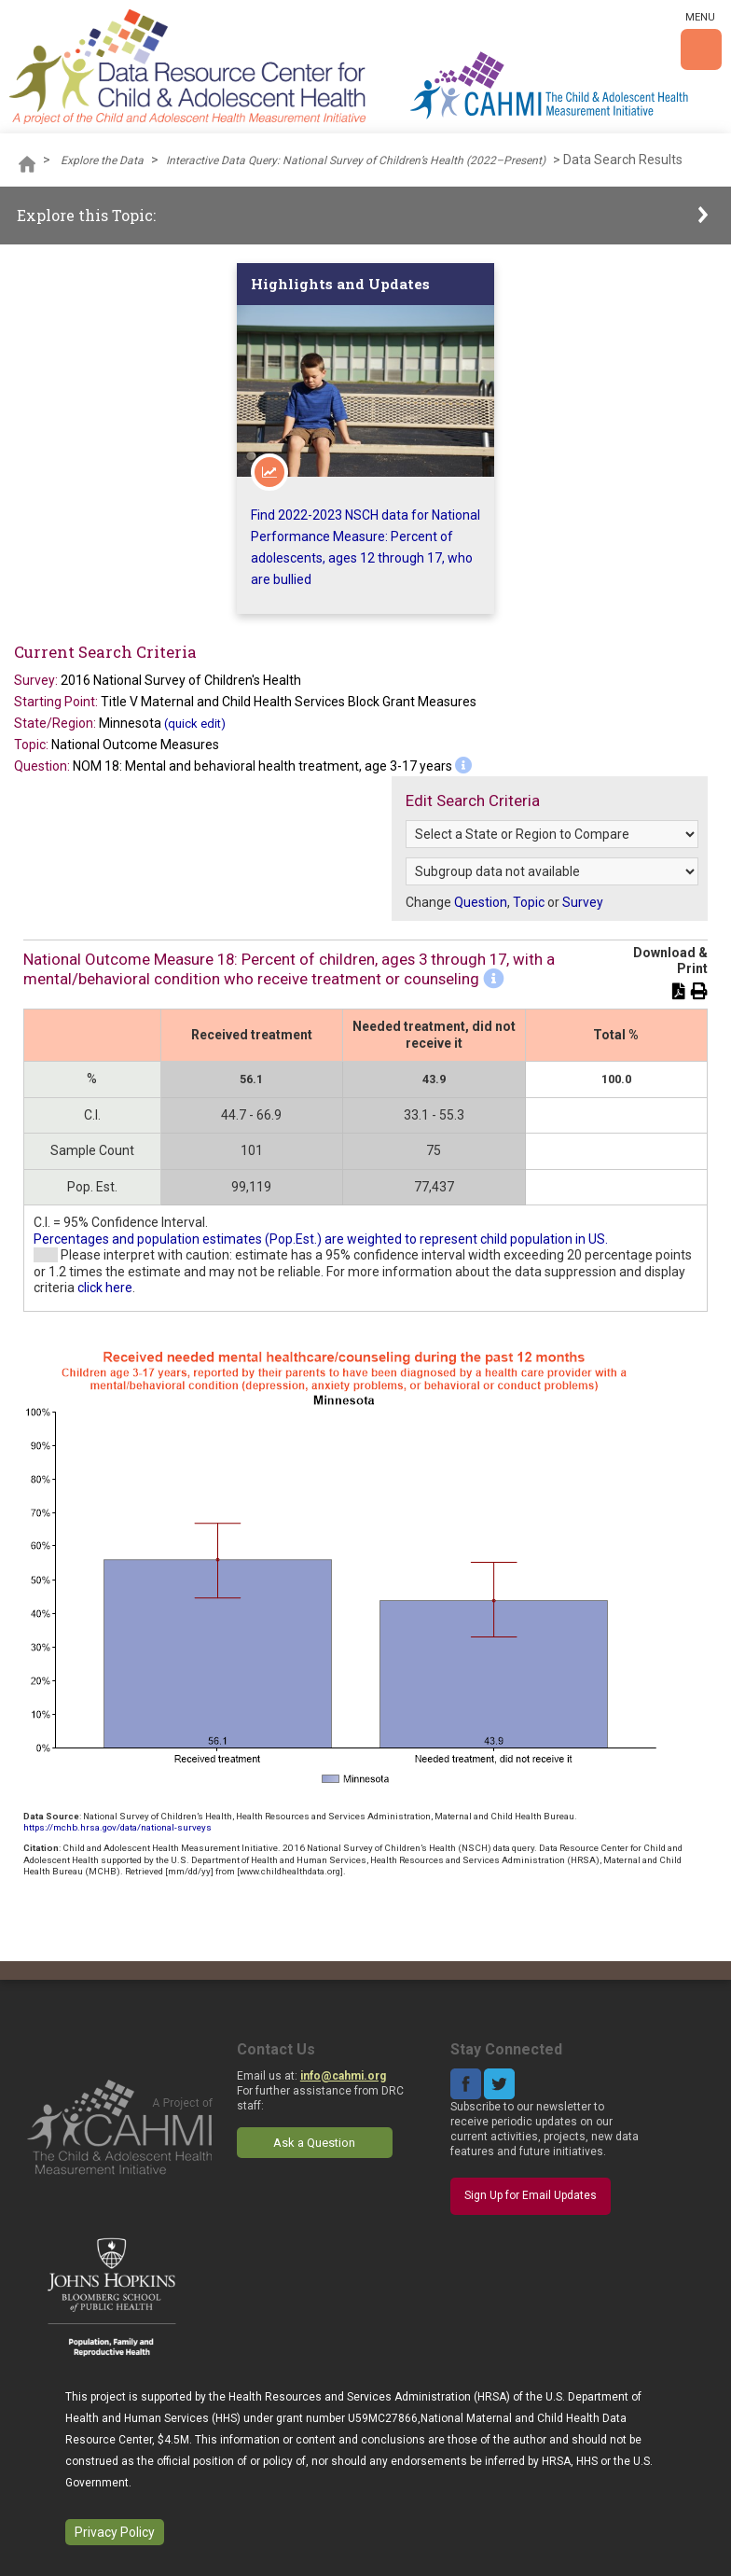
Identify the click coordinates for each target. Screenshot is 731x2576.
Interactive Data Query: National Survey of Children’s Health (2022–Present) (355, 160)
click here (104, 1287)
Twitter (499, 2083)
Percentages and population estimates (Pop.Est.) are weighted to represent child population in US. (321, 1239)
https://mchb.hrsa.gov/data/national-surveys (117, 1827)
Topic (529, 902)
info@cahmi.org (343, 2075)
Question (480, 902)
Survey (582, 902)
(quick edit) (195, 724)
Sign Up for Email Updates (530, 2195)
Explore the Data (102, 160)
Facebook (465, 2083)
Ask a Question (314, 2143)
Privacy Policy (115, 2532)
